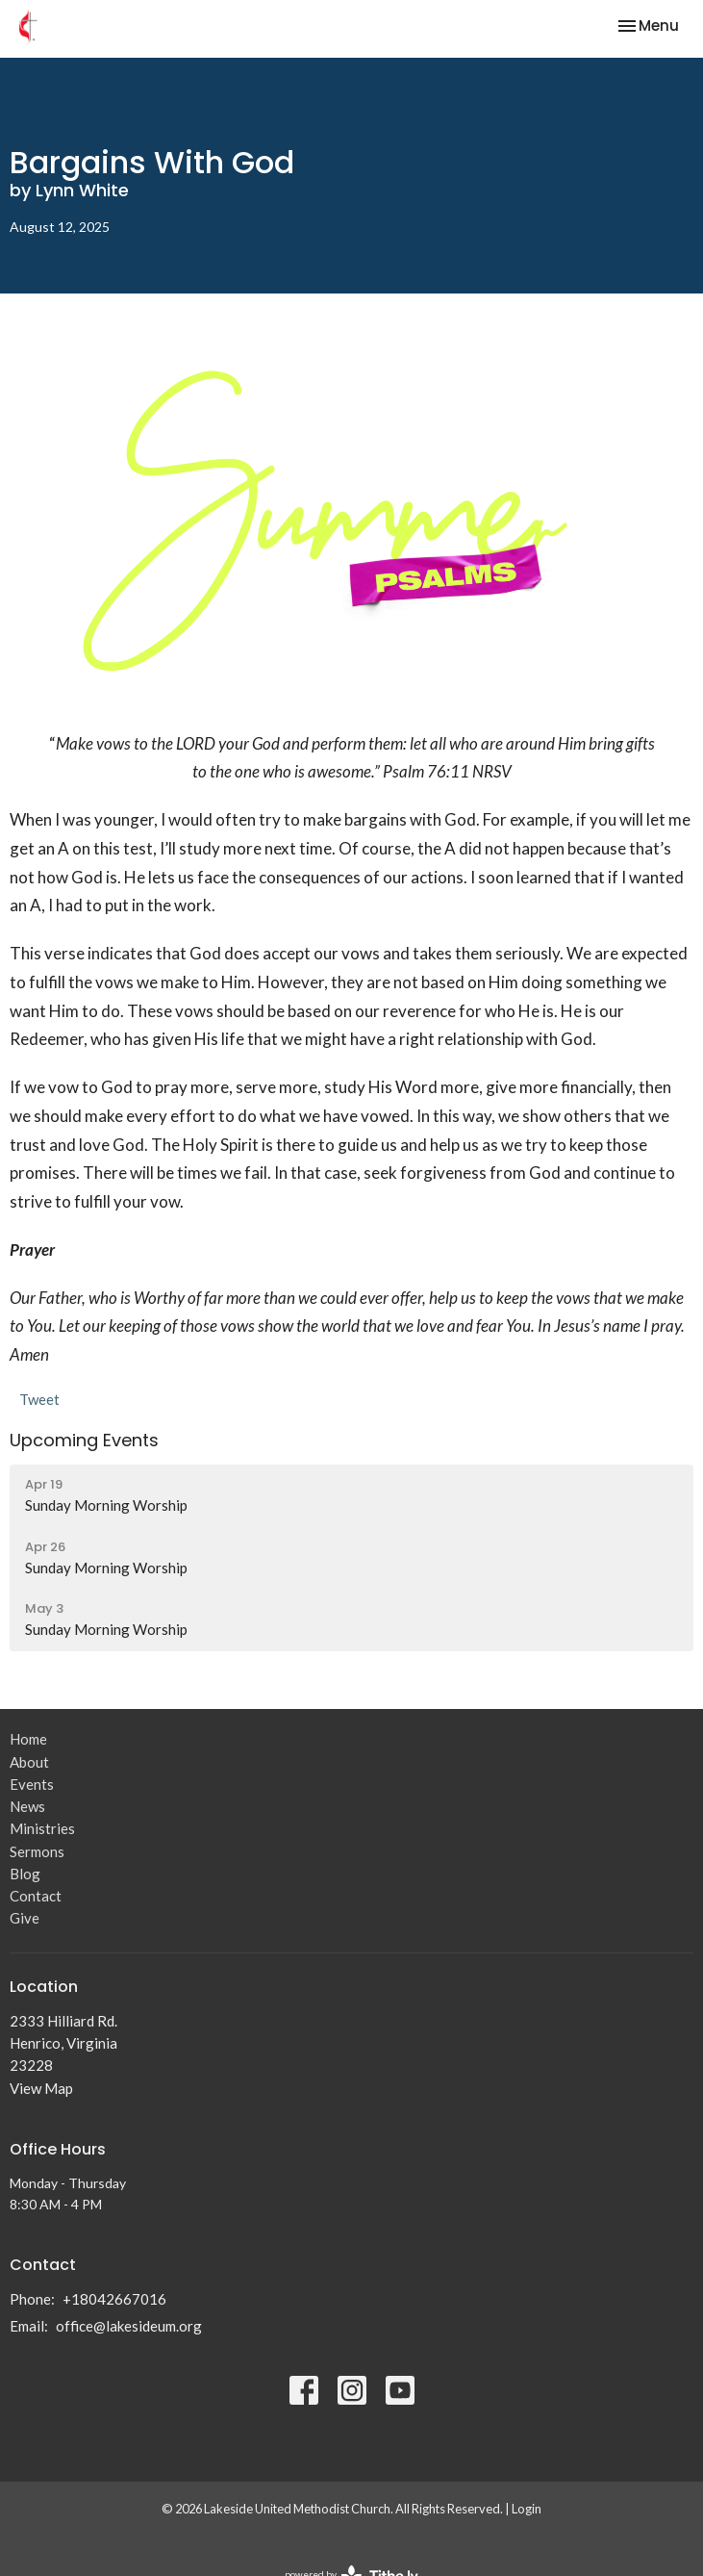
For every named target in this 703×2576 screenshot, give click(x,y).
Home (28, 1738)
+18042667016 (114, 2299)
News (27, 1806)
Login (526, 2508)
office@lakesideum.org (129, 2325)
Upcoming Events (84, 1440)
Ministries (42, 1828)
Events (32, 1784)
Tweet (39, 1399)
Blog (25, 1873)
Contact (36, 1895)
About (29, 1762)
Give (24, 1917)
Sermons (37, 1851)
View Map (41, 2088)
